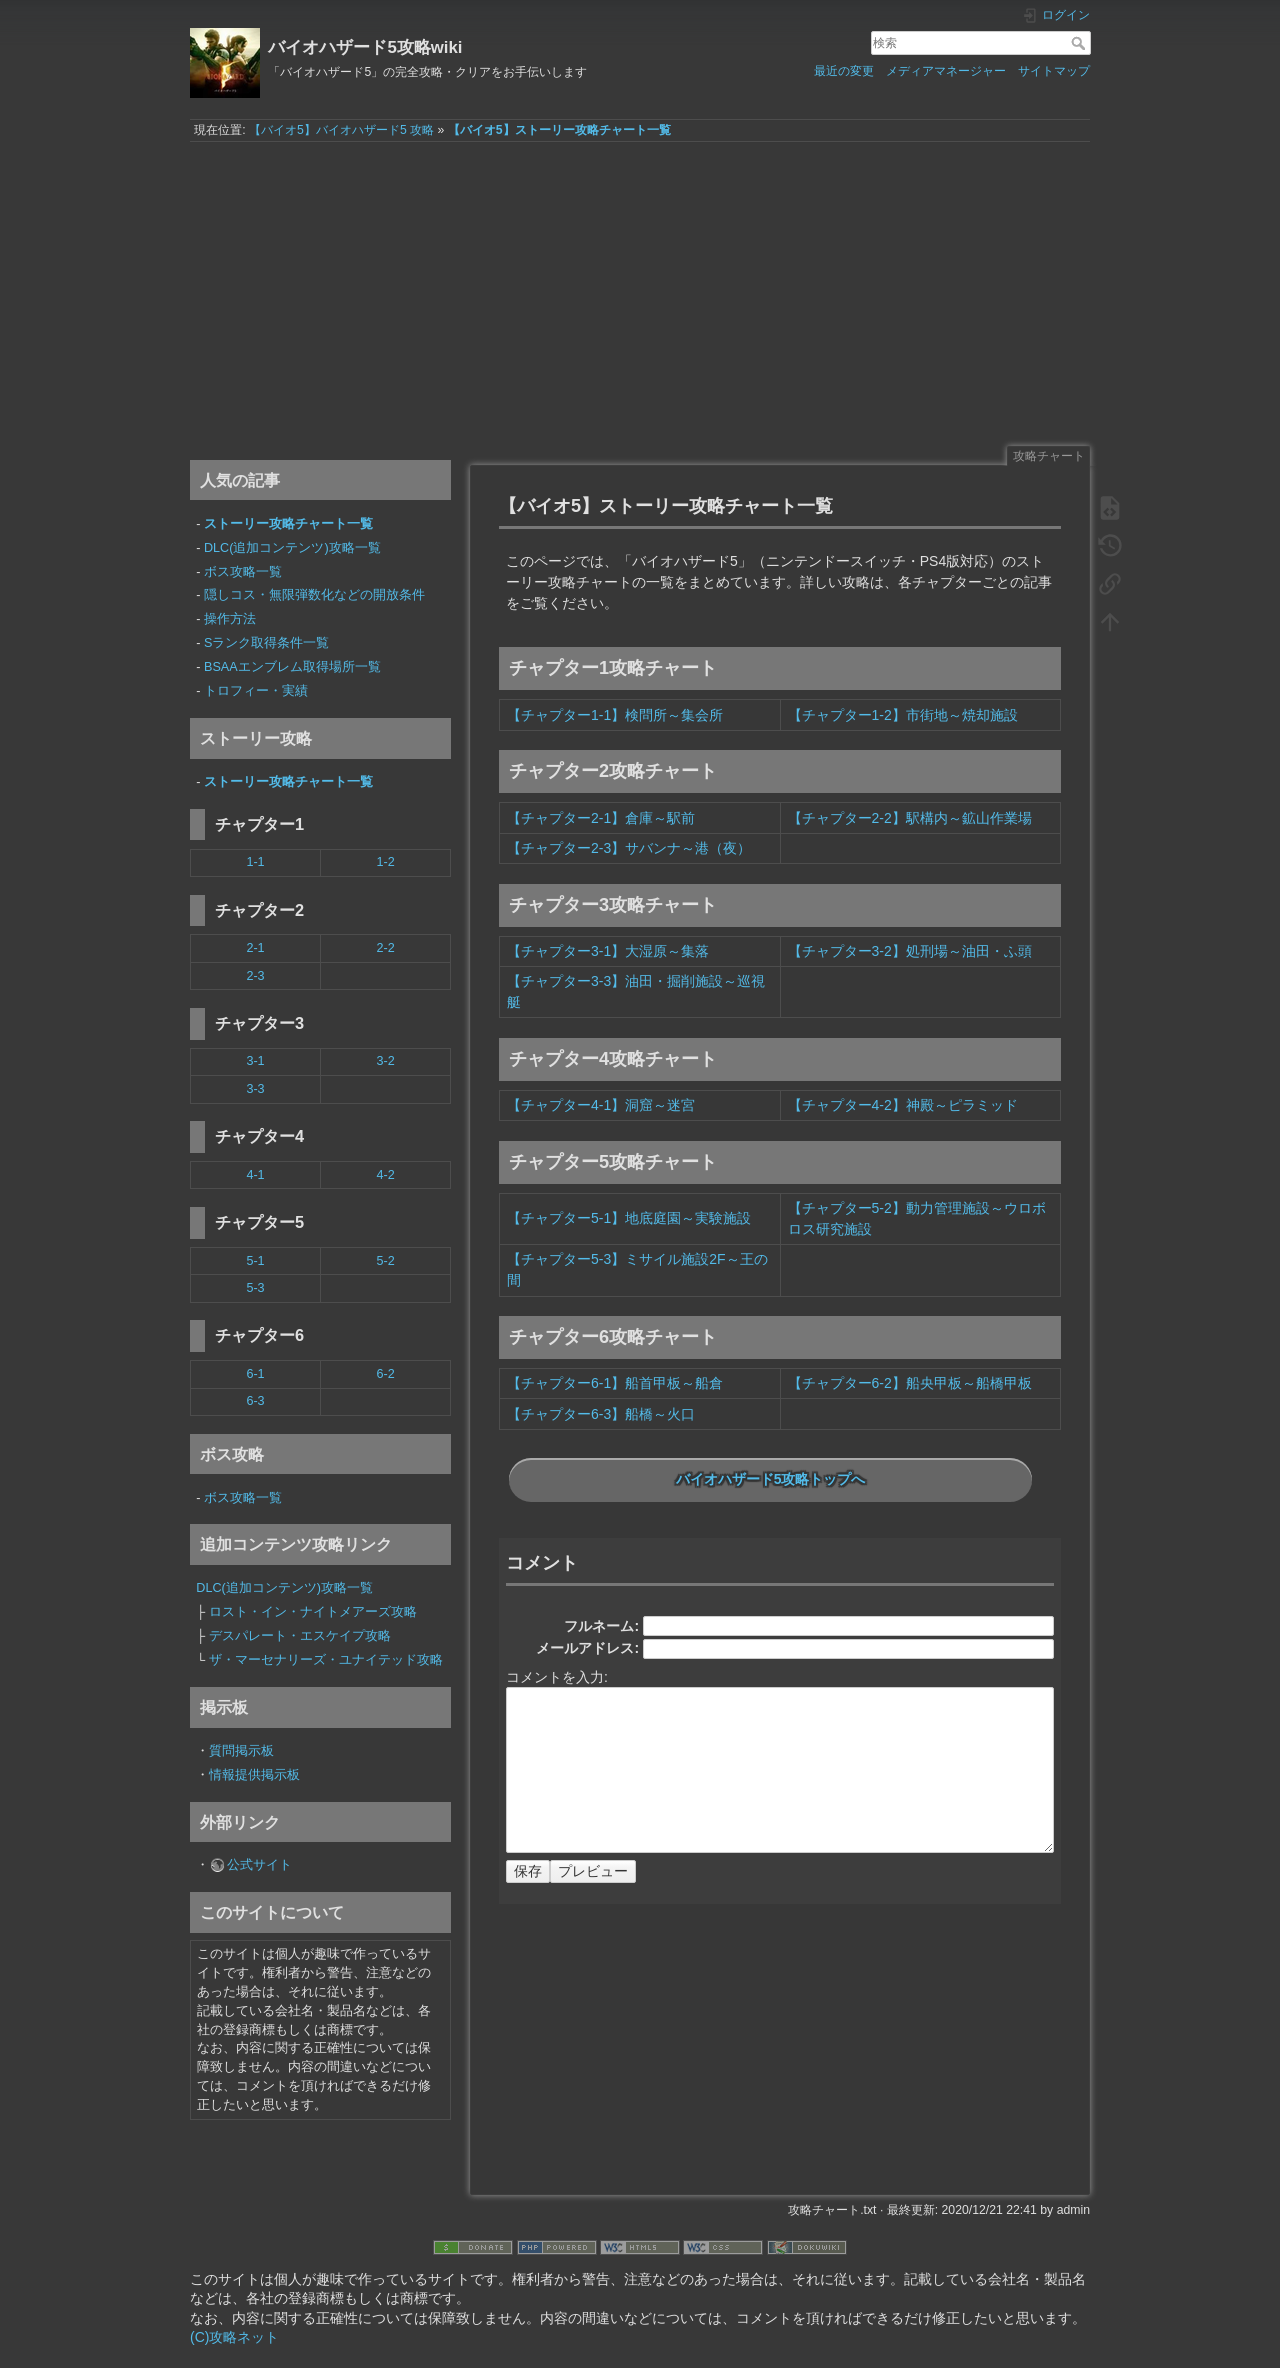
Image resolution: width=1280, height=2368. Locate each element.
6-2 (385, 1374)
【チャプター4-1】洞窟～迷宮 (601, 1105)
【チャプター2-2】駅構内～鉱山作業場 (910, 818)
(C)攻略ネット (234, 2337)
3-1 (255, 1061)
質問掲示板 (241, 1751)
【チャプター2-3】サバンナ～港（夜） (629, 848)
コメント (542, 1563)
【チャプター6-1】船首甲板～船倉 (615, 1383)
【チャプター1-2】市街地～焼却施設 (903, 715)
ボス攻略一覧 (243, 572)
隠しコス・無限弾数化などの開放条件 (314, 595)
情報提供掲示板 (254, 1775)
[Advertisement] (640, 293)
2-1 (255, 948)
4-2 (385, 1175)
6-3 (255, 1401)
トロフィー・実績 (256, 691)
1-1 (255, 862)
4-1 (255, 1175)
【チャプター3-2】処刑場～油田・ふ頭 (910, 951)
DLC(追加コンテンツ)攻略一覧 (292, 548)
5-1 (255, 1261)
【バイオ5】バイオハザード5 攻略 (341, 130)
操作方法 (230, 619)
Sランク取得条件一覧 (266, 643)
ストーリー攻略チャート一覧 (288, 524)
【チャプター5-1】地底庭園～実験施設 (629, 1218)
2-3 (255, 976)
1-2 (385, 862)
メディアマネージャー (946, 71)
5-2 (385, 1261)
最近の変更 (844, 71)
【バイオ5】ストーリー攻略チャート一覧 (559, 130)
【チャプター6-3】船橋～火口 (601, 1414)
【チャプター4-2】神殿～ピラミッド (903, 1105)
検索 (1080, 43)
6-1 (255, 1374)
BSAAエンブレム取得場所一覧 (292, 667)
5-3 (255, 1288)
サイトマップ (1054, 71)
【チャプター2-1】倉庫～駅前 (601, 818)
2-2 (385, 948)
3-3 (255, 1089)
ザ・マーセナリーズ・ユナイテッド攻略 (326, 1660)
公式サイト (259, 1865)
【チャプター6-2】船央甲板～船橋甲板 (910, 1383)
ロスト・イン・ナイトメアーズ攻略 (313, 1612)
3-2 (385, 1061)
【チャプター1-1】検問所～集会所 (615, 715)
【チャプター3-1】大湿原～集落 (608, 951)
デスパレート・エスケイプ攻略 (300, 1636)
